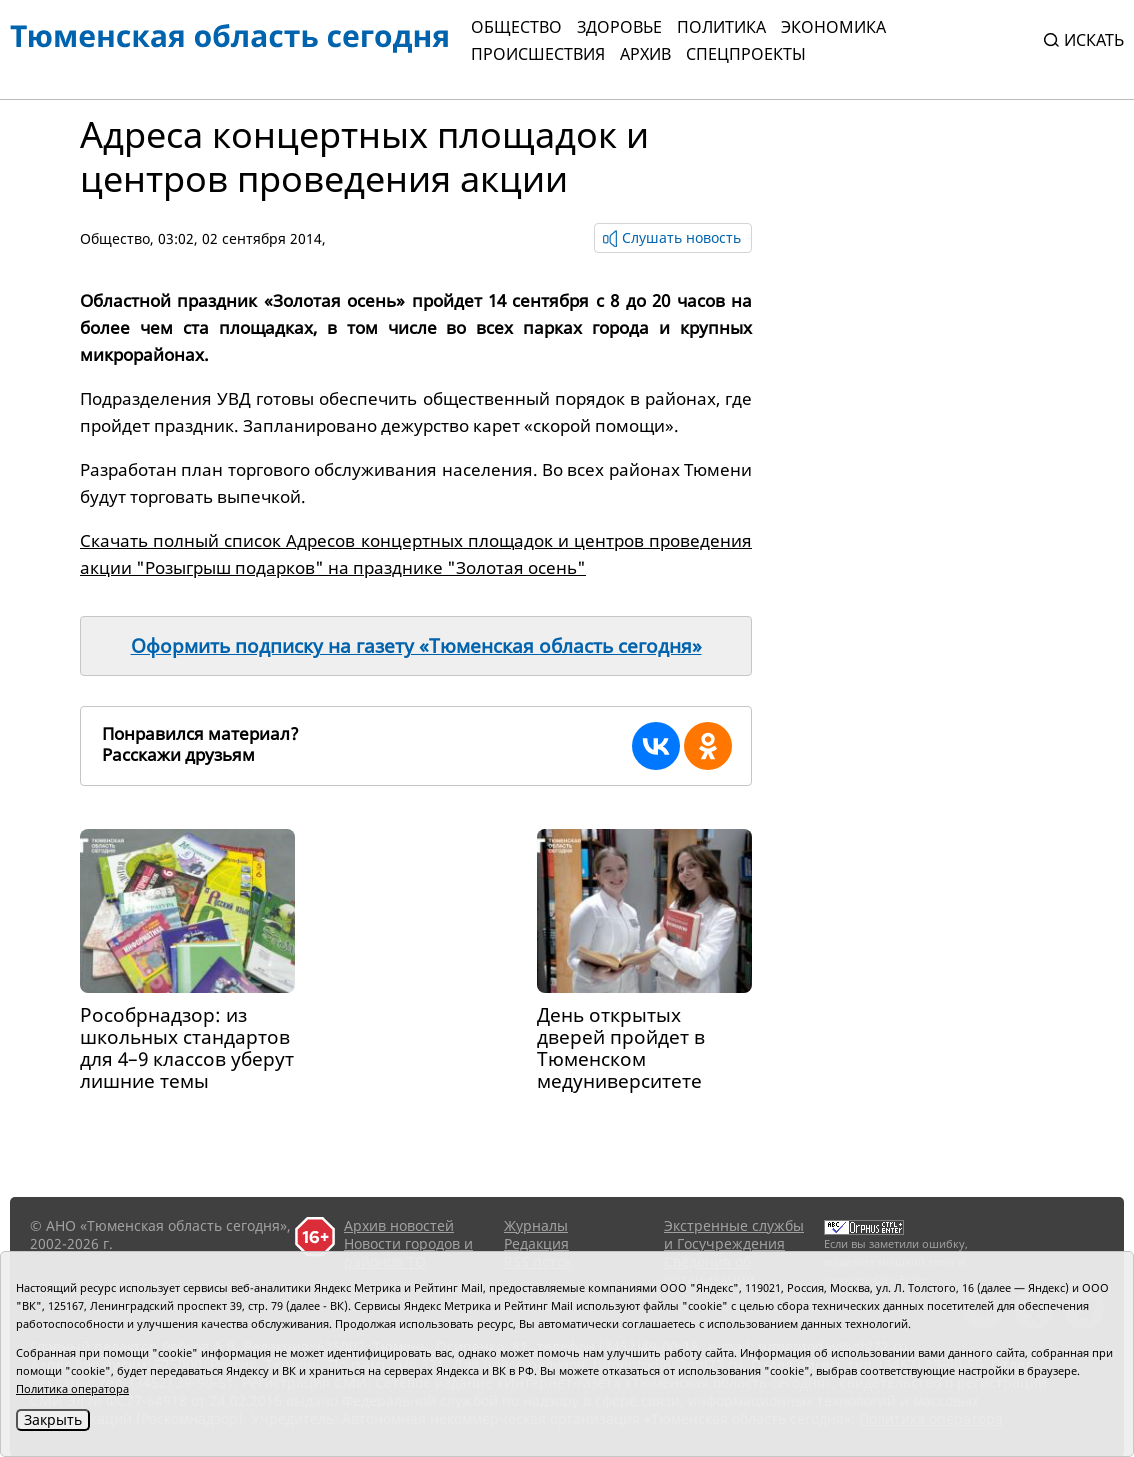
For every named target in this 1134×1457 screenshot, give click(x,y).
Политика (721, 27)
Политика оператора (72, 1388)
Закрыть (53, 1419)
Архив (645, 54)
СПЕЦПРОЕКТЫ (746, 54)
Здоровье (619, 27)
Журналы (536, 1225)
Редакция (536, 1243)
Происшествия (538, 54)
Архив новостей (399, 1225)
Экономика (833, 27)
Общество (516, 27)
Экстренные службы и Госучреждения (734, 1234)
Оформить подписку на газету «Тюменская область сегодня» (416, 646)
